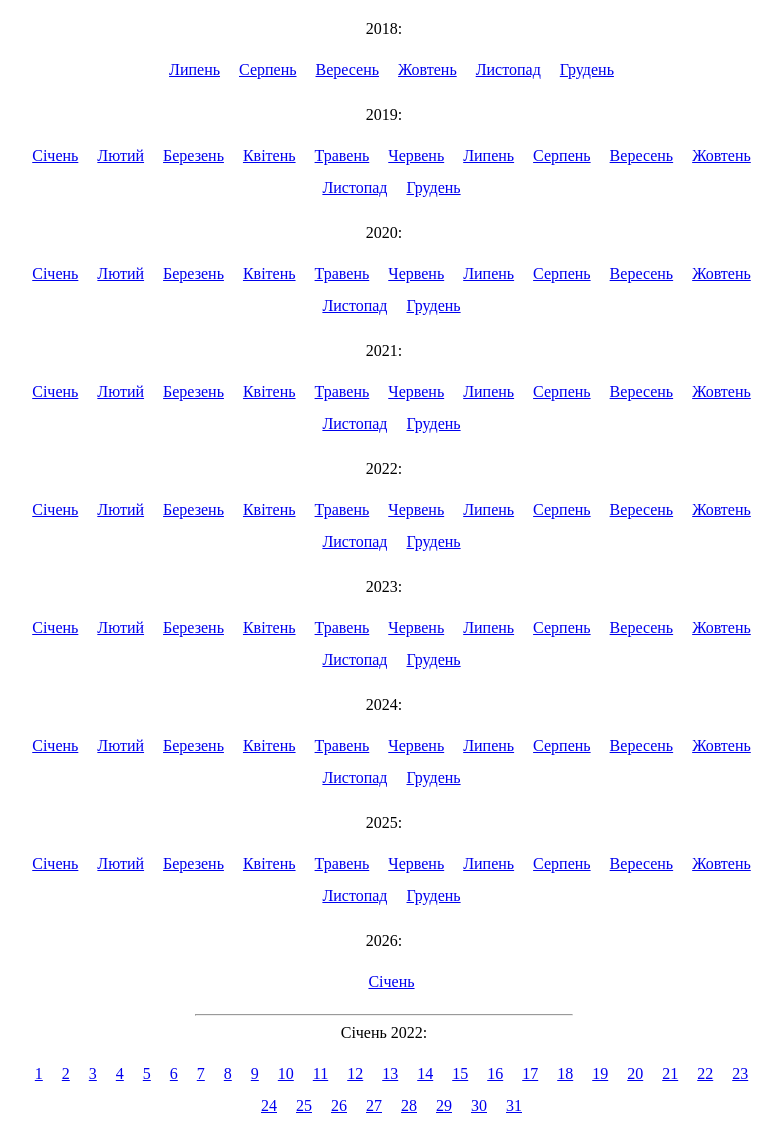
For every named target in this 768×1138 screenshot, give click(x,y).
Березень (193, 155)
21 (670, 1073)
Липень (194, 69)
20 (635, 1073)
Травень (342, 155)
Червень (416, 155)
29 (444, 1105)
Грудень (587, 69)
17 (530, 1073)
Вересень (348, 69)
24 (269, 1105)
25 (304, 1105)
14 (425, 1073)
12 (355, 1073)
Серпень (268, 69)
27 (374, 1105)
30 (479, 1105)
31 (514, 1105)
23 (740, 1073)
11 (320, 1073)
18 (565, 1073)
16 (495, 1073)
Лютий (120, 155)
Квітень (269, 155)
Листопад (508, 69)
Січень (55, 155)
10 (286, 1073)
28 (409, 1105)
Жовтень (427, 69)
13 (390, 1073)
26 (339, 1105)
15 (460, 1073)
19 (600, 1073)
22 (705, 1073)
